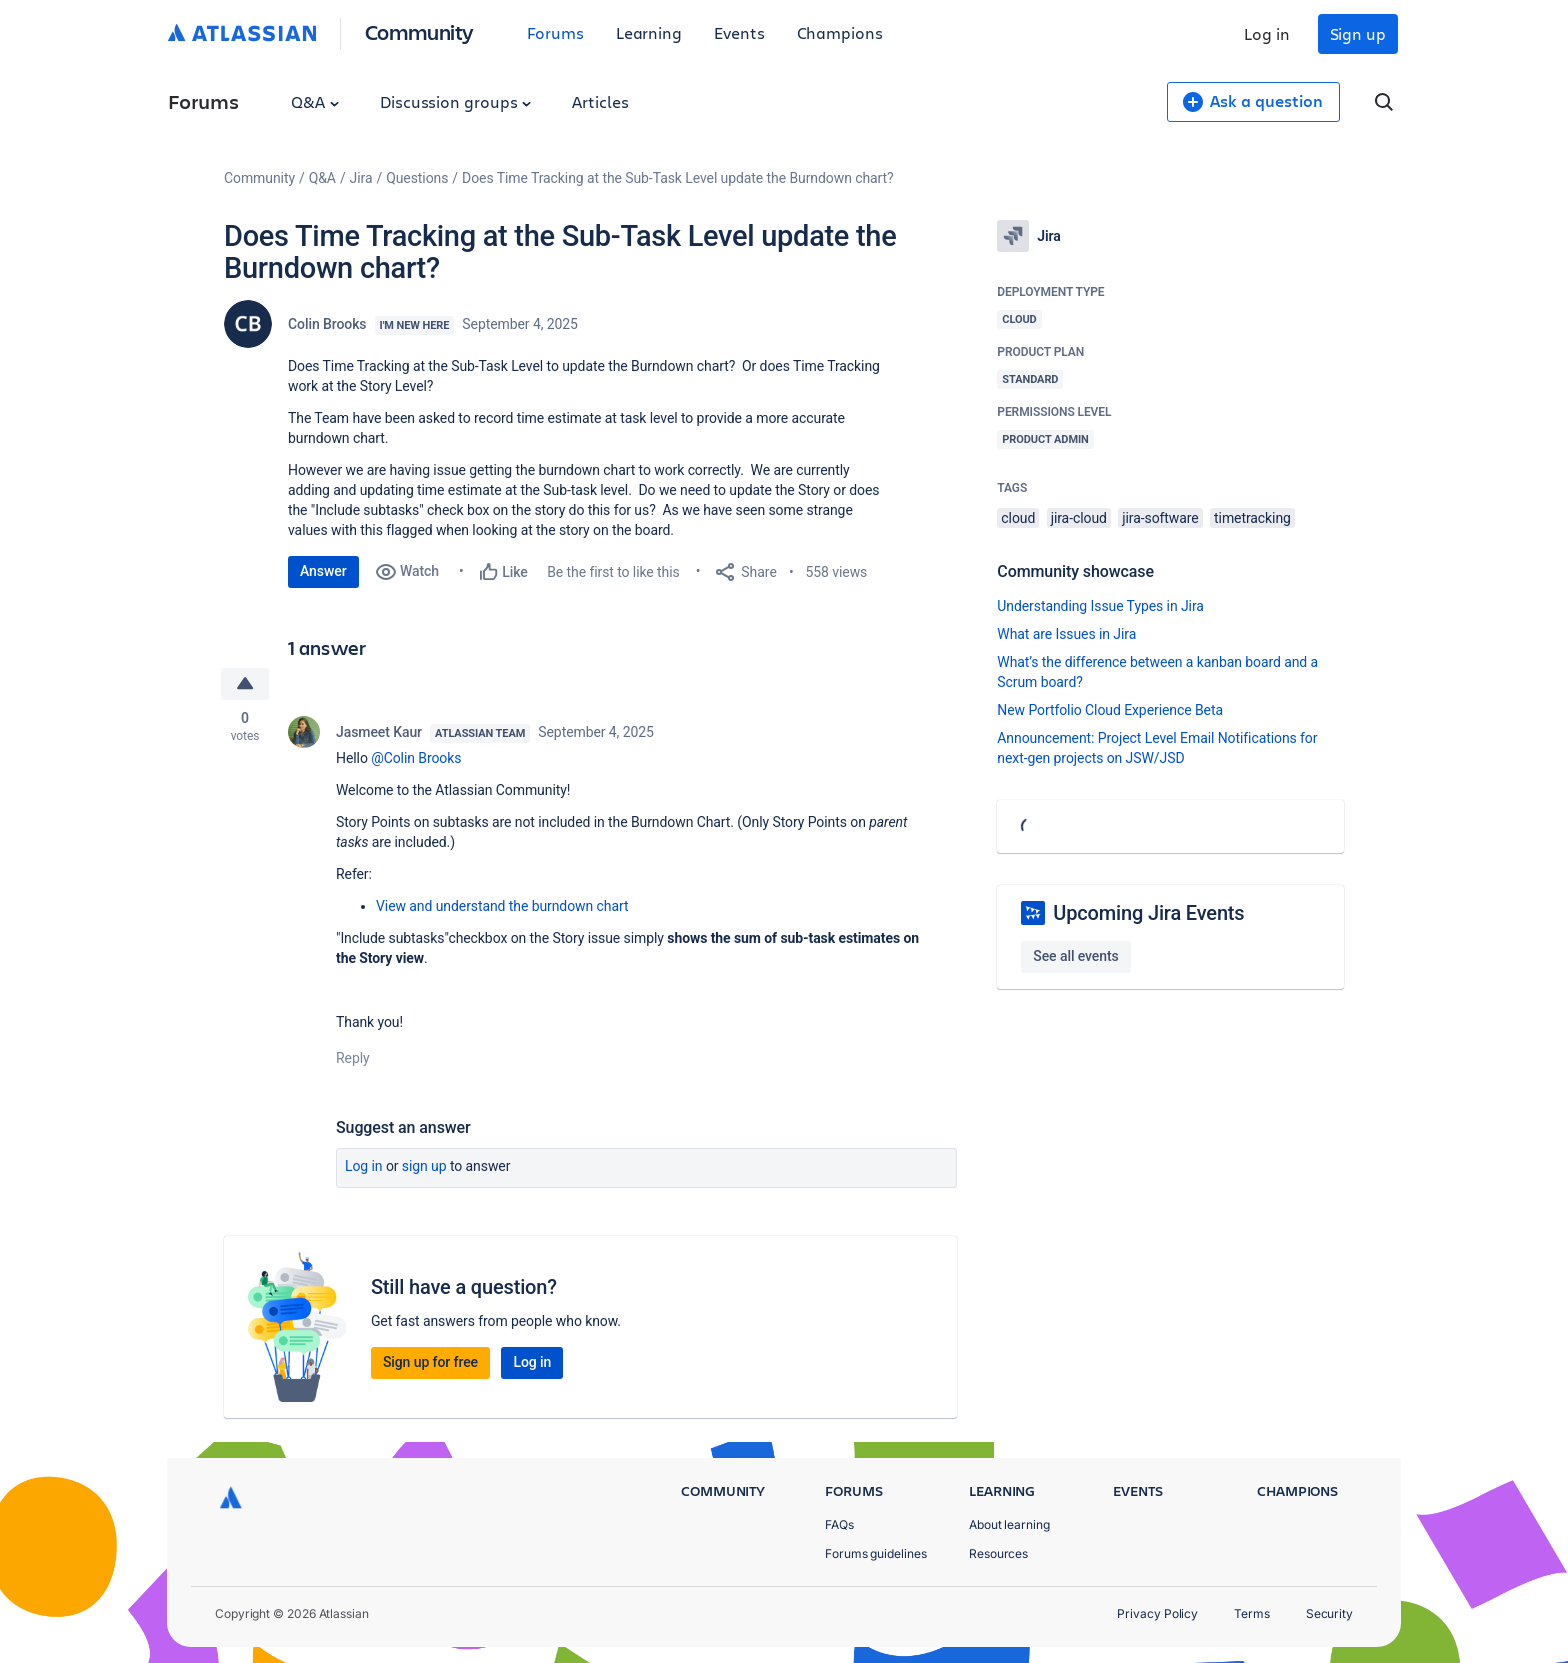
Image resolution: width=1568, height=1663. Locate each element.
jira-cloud (1079, 518)
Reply (353, 1058)
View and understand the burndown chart (502, 906)
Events (739, 32)
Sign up (1358, 33)
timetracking (1252, 518)
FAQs (839, 1524)
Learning (649, 32)
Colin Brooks (327, 324)
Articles (600, 101)
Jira (361, 178)
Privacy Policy (1157, 1613)
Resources (998, 1553)
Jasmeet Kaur (379, 732)
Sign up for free (430, 1362)
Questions (417, 178)
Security (1329, 1613)
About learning (1009, 1524)
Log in (1267, 33)
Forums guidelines (876, 1553)
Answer (323, 571)
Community (419, 31)
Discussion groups (456, 101)
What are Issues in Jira (1066, 634)
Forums (555, 32)
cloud (1018, 518)
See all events (1075, 956)
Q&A (315, 101)
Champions (840, 32)
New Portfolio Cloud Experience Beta (1110, 710)
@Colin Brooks (416, 758)
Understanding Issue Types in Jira (1100, 606)
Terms (1252, 1613)
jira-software (1160, 518)
